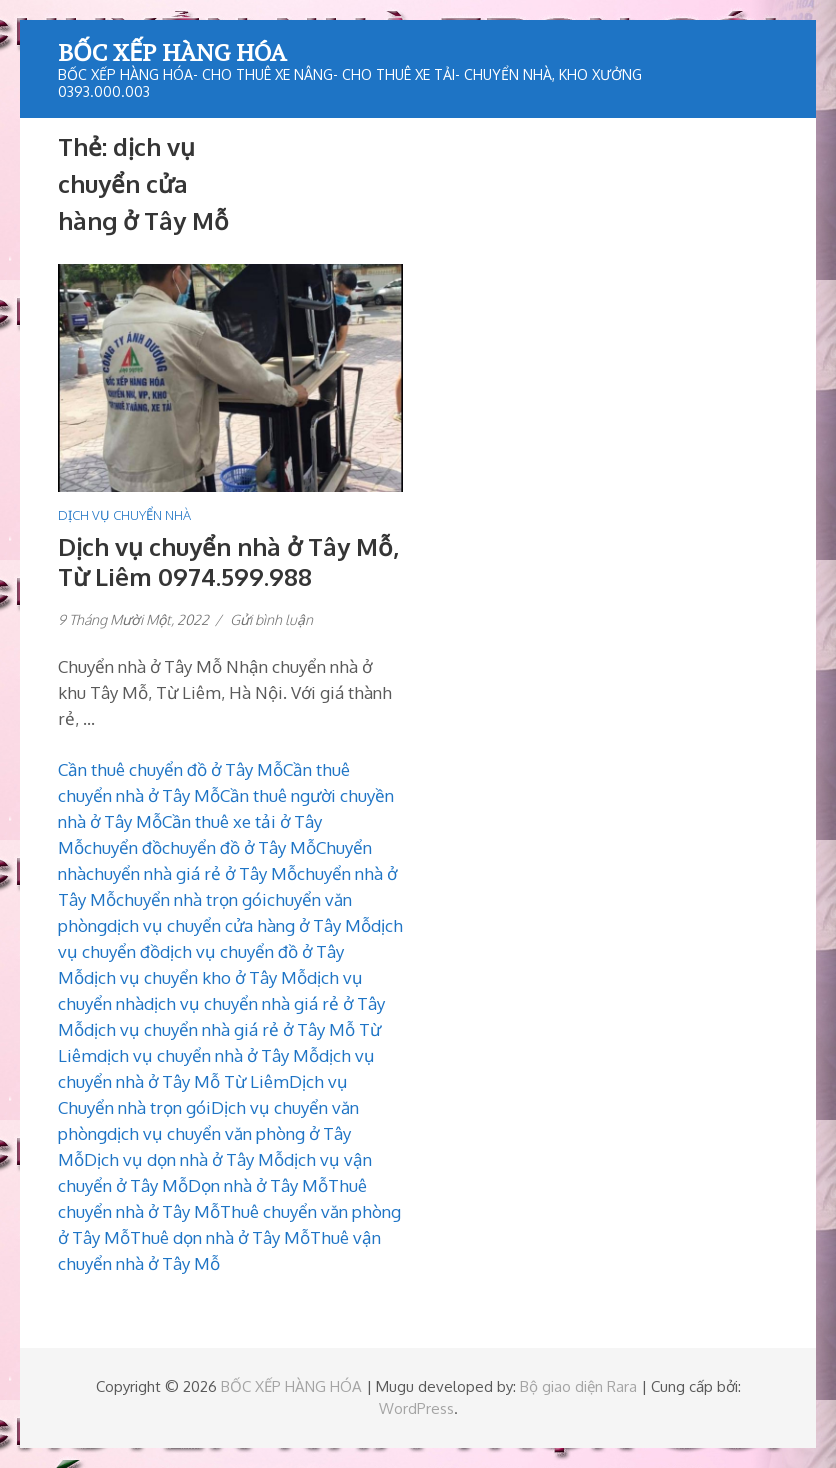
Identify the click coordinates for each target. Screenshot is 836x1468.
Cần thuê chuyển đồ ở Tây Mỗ (170, 769)
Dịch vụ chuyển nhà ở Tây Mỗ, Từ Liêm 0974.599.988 (228, 561)
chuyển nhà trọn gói (191, 899)
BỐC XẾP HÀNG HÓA (172, 52)
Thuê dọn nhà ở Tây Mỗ (220, 1237)
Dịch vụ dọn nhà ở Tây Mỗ (184, 1159)
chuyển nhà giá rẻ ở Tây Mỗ (191, 873)
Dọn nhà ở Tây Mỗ (258, 1185)
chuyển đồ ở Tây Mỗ (239, 847)
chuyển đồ (123, 847)
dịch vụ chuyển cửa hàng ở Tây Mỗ (239, 925)
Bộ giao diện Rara (578, 1386)
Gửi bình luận (271, 619)
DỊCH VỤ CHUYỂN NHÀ (124, 515)
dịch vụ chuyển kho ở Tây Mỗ (195, 977)
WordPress (416, 1408)
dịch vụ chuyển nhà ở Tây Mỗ (208, 1055)
